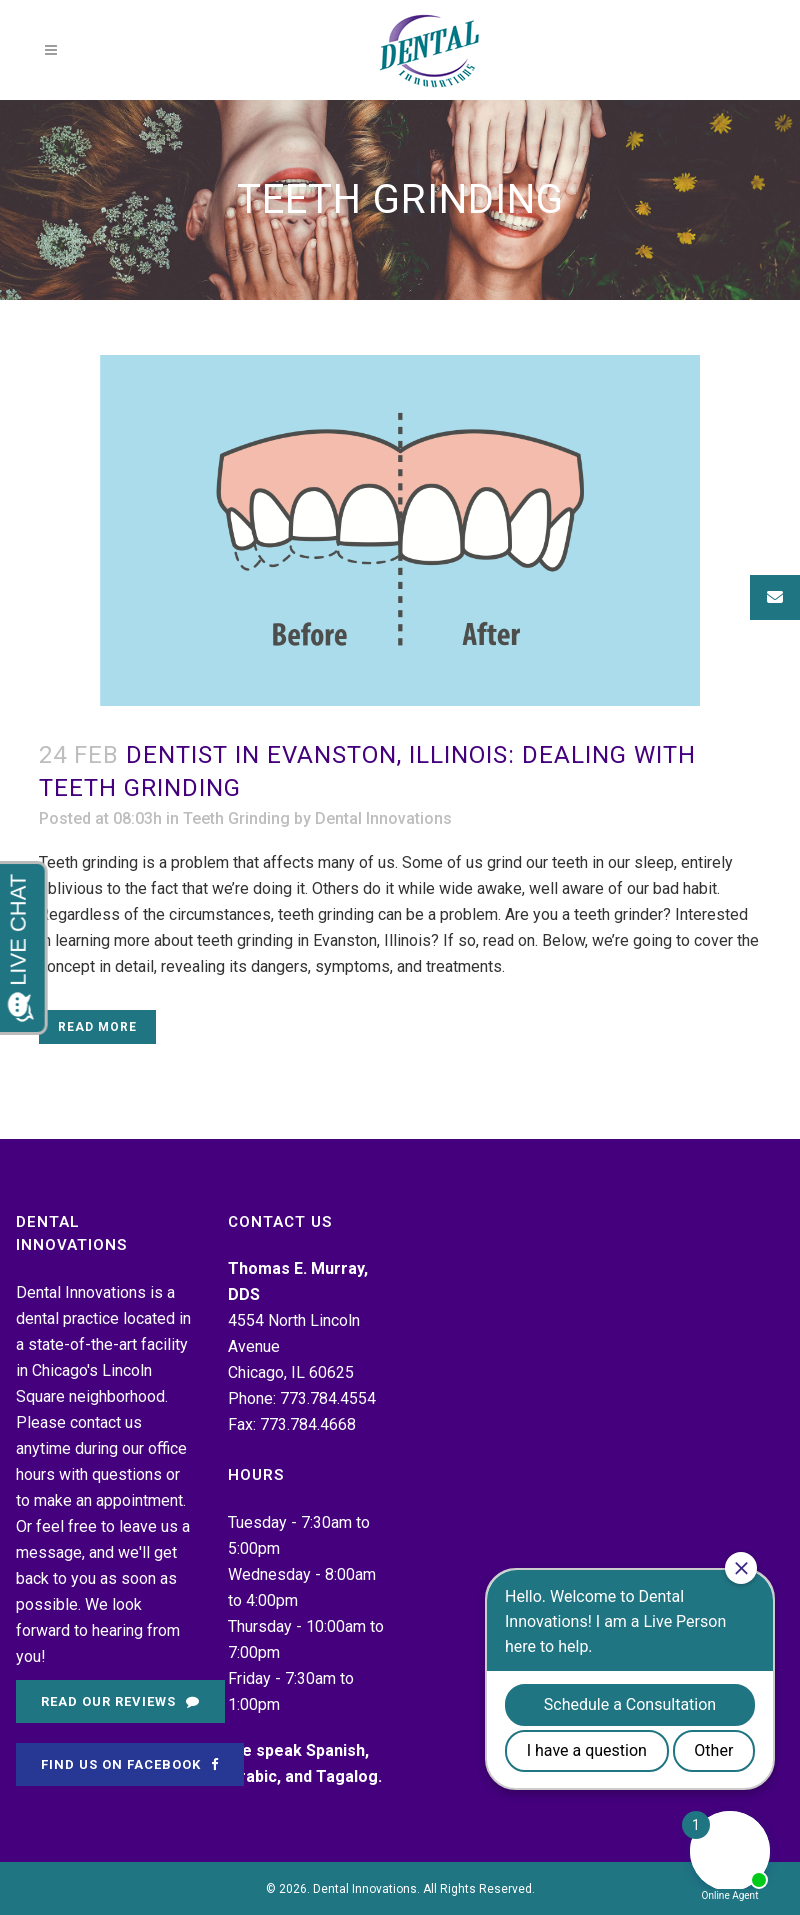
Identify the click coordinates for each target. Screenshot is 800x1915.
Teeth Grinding (236, 818)
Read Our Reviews (120, 1701)
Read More (97, 1027)
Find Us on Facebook (130, 1764)
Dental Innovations (383, 818)
